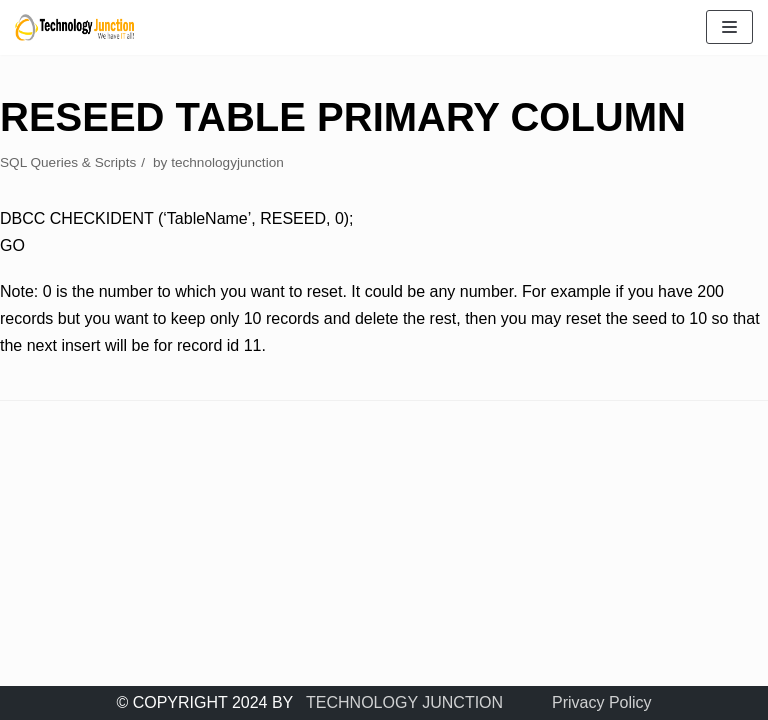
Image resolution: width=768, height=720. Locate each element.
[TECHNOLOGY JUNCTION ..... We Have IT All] (75, 27)
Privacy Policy (602, 702)
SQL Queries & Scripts (68, 162)
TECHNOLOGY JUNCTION (404, 702)
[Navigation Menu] (729, 27)
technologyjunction (227, 162)
